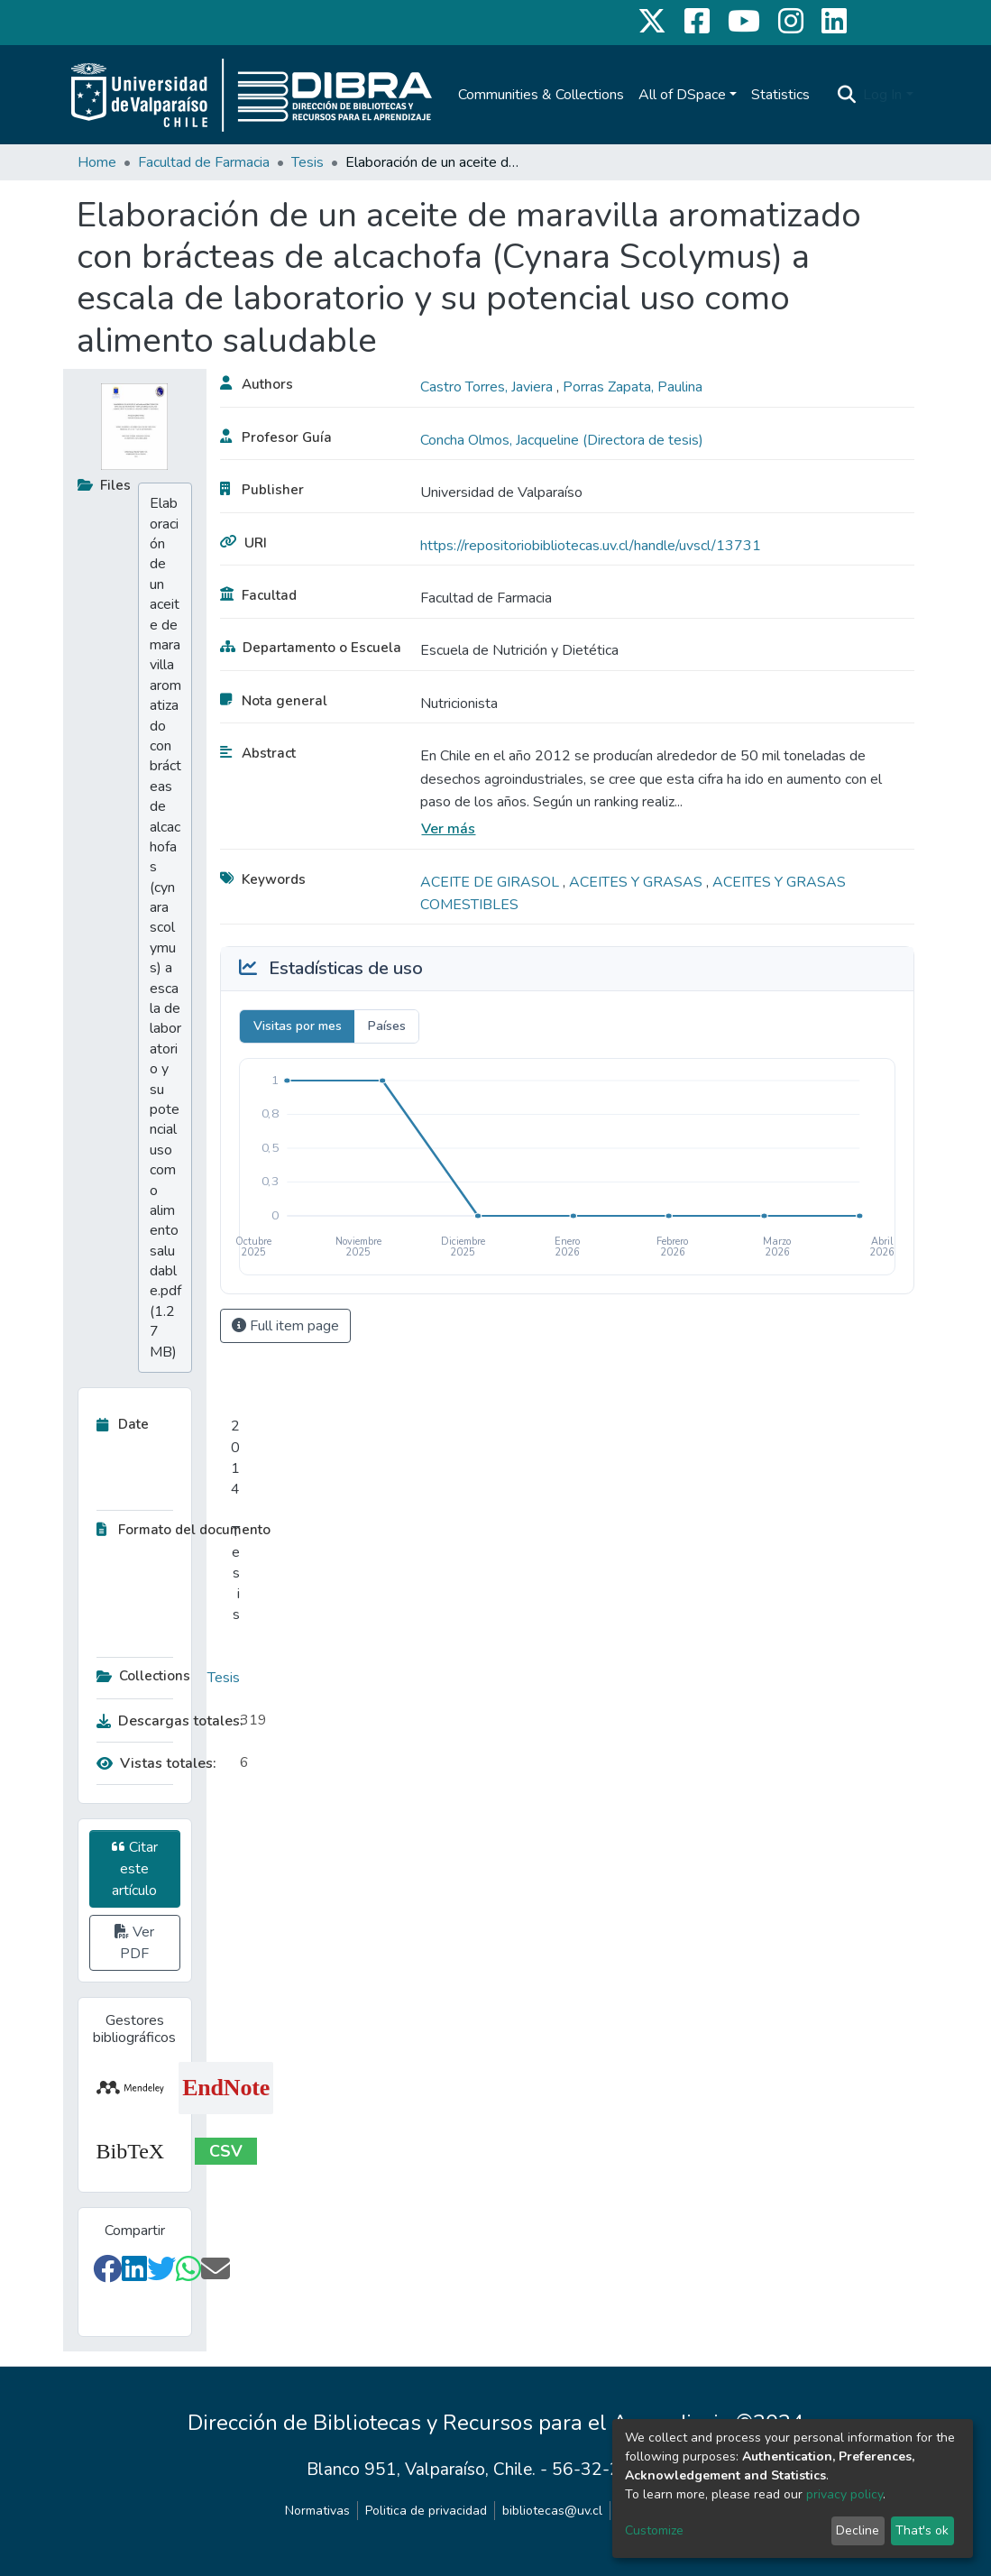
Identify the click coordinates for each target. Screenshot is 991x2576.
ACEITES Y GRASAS (637, 882)
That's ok (922, 2530)
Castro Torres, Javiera (488, 387)
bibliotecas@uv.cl (552, 2510)
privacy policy (844, 2494)
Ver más (448, 829)
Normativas (317, 2510)
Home (97, 162)
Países (387, 1026)
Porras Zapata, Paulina (632, 387)
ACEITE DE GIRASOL (491, 882)
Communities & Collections (541, 95)
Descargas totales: (164, 1721)
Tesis (307, 162)
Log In (882, 95)
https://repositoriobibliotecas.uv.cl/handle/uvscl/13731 (590, 546)
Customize (654, 2530)
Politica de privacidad (426, 2510)
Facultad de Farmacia (204, 162)
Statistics (780, 95)
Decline (857, 2530)
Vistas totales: (156, 1763)
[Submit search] (846, 95)
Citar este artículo (135, 1868)
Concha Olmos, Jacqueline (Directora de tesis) (561, 440)
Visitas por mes (297, 1026)
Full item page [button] (285, 1326)
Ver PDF (134, 1943)
